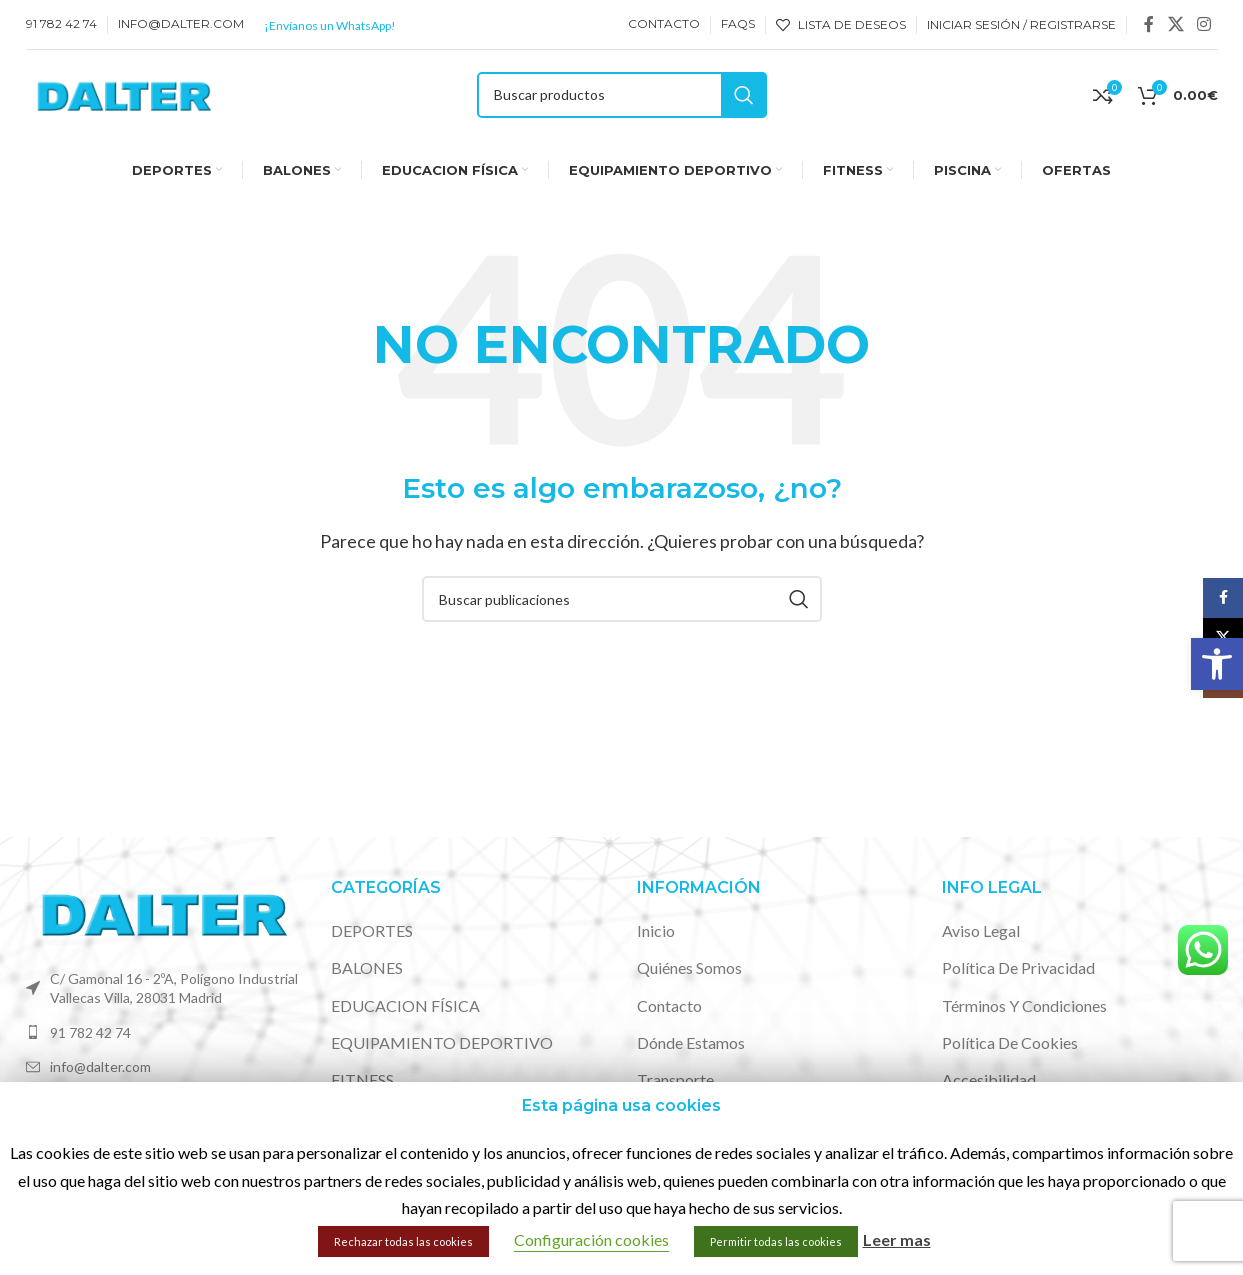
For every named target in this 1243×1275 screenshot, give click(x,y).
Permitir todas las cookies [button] (776, 1241)
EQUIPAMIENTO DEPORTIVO (442, 1042)
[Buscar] (622, 95)
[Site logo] (123, 92)
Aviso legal (981, 930)
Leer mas (897, 1239)
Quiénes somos (689, 967)
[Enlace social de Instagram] (1203, 24)
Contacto (669, 1005)
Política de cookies (1010, 1042)
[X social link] (1175, 24)
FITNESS (362, 1079)
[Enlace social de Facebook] (1149, 24)
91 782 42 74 (90, 1032)
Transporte (675, 1079)
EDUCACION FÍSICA (405, 1005)
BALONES (367, 967)
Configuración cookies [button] (591, 1239)
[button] (1217, 664)
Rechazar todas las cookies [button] (403, 1241)
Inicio (656, 930)
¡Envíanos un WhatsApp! (330, 25)
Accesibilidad (989, 1079)
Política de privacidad (1018, 967)
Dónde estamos (691, 1042)
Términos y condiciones (1024, 1005)
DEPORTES (372, 930)
